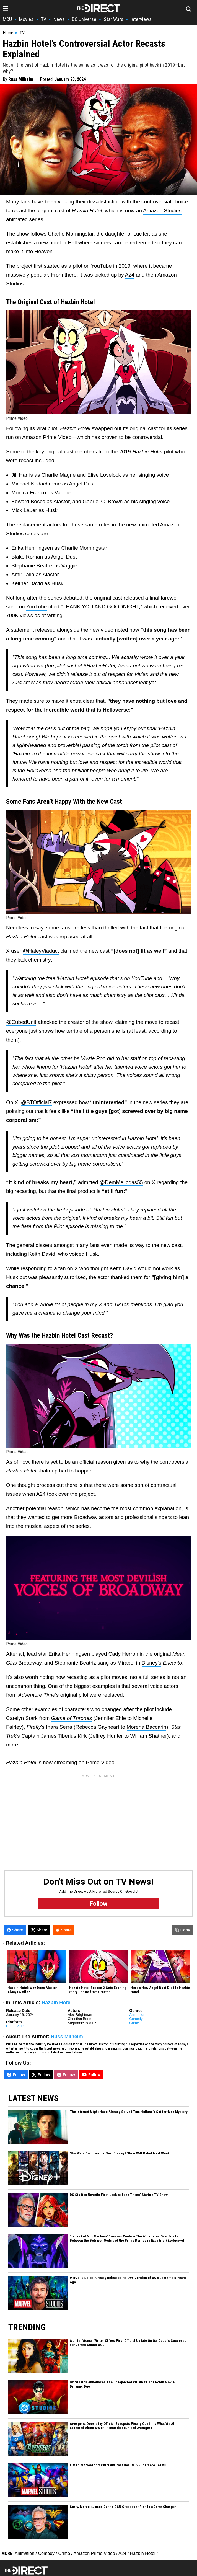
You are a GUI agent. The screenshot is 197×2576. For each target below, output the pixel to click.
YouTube (36, 606)
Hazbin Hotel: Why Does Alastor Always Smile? (32, 1990)
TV (43, 19)
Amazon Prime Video (94, 2553)
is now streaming (41, 1762)
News (59, 19)
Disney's (151, 1663)
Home (8, 32)
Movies (26, 19)
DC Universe (84, 19)
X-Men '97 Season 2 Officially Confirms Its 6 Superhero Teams (118, 2465)
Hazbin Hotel (57, 2002)
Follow (16, 2075)
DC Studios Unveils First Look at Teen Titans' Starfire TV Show (119, 2195)
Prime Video (16, 2026)
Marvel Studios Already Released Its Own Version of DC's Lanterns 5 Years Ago (128, 2280)
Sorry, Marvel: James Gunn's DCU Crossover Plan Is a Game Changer (123, 2507)
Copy (182, 1930)
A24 (129, 275)
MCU (7, 19)
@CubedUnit (21, 1022)
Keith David (123, 1268)
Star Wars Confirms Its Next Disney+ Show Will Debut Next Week (120, 2153)
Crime (134, 2023)
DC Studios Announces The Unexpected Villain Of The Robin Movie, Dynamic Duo (123, 2384)
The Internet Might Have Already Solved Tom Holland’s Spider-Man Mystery (129, 2112)
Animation (137, 2014)
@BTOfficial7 (36, 1102)
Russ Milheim (20, 79)
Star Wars (113, 19)
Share (15, 1930)
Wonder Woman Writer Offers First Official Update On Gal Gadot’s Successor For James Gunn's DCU (129, 2343)
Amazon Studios (162, 210)
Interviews (141, 19)
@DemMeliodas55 (121, 1182)
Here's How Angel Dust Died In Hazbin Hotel (160, 1990)
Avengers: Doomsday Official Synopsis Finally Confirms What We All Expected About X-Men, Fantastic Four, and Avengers (122, 2426)
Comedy (135, 2019)
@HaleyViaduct (41, 951)
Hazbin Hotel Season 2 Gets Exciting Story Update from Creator (97, 1990)
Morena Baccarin (147, 1727)
